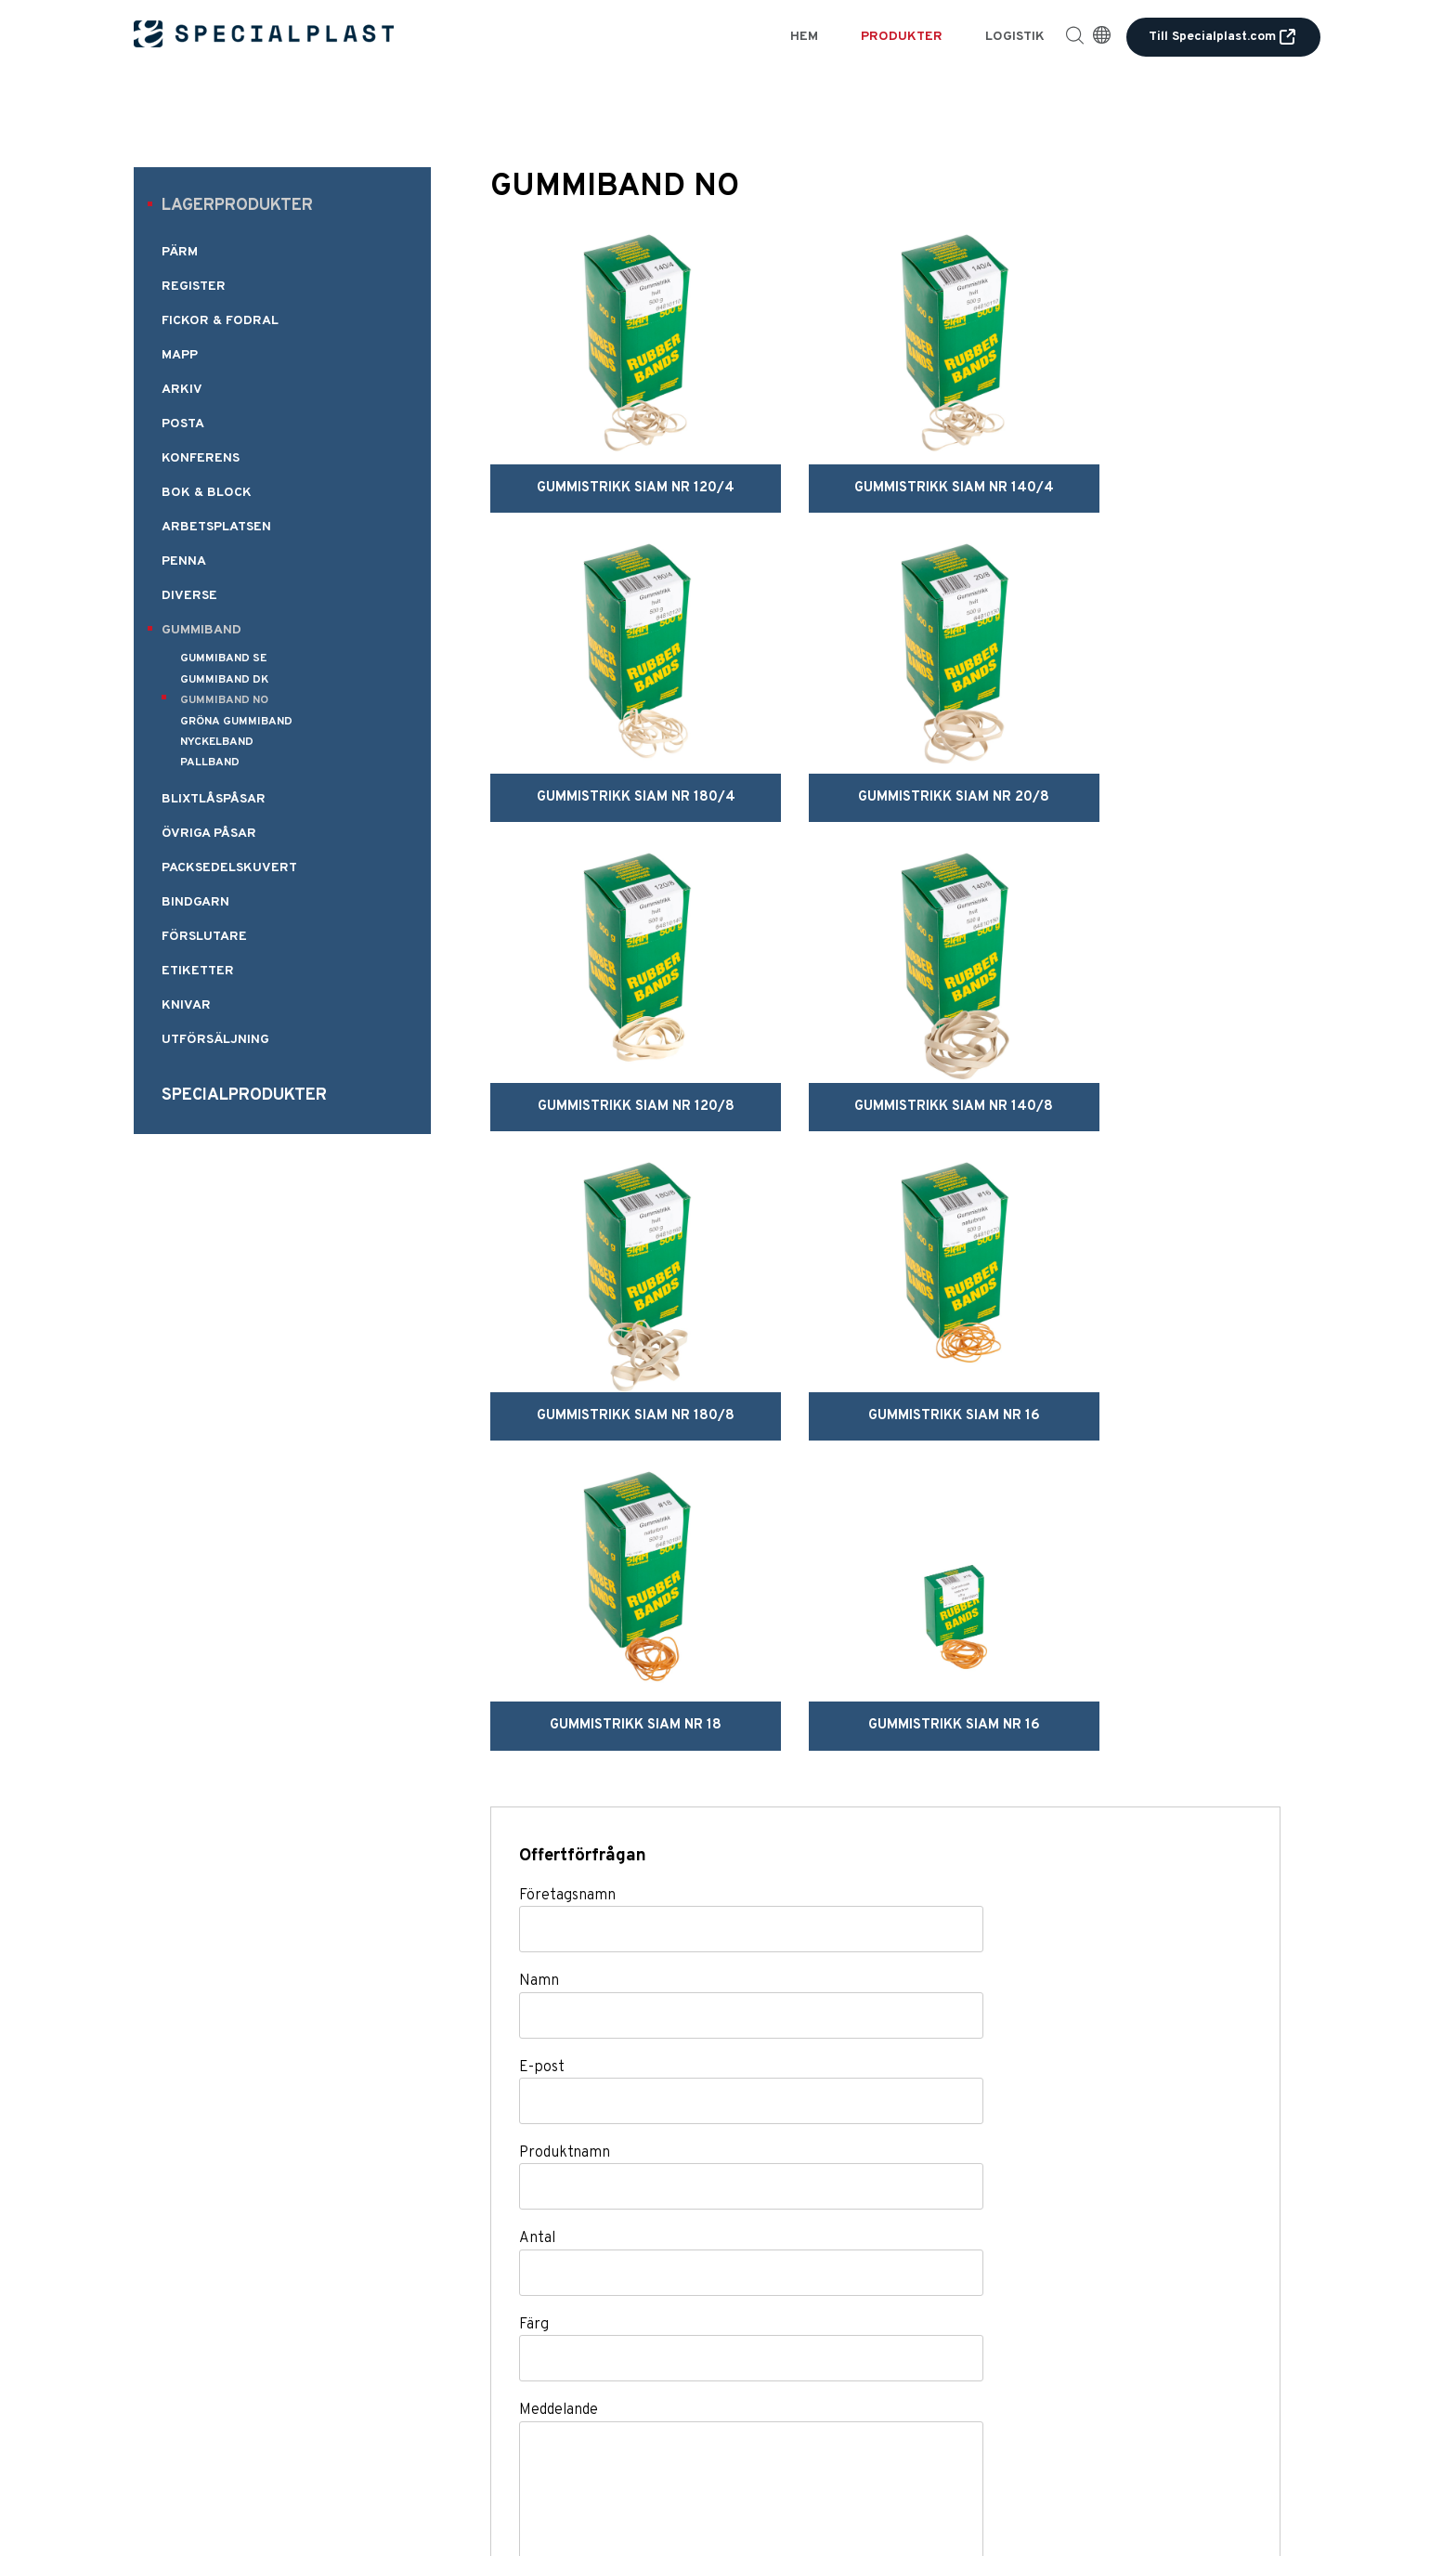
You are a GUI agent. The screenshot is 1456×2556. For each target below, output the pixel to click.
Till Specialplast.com (1223, 37)
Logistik (1015, 37)
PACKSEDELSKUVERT (229, 868)
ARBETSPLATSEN (216, 527)
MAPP (180, 355)
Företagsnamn (567, 1454)
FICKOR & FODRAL (220, 321)
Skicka (597, 2220)
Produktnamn (564, 1711)
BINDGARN (195, 902)
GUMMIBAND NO (224, 700)
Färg (534, 1883)
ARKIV (182, 390)
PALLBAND (210, 762)
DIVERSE (189, 596)
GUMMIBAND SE (223, 658)
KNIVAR (186, 1005)
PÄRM (180, 252)
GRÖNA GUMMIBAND (236, 721)
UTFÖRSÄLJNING (215, 1040)
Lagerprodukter (237, 205)
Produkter (901, 37)
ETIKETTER (198, 971)
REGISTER (194, 286)
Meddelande (558, 1969)
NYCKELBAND (217, 742)
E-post (542, 1625)
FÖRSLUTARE (204, 937)
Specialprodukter (244, 1095)
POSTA (183, 424)
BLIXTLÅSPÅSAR (214, 799)
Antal (537, 1797)
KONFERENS (201, 458)
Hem (804, 37)
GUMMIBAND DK (224, 679)
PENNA (184, 561)
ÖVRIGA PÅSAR (209, 833)
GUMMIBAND (201, 630)
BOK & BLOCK (207, 493)
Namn (539, 1540)
